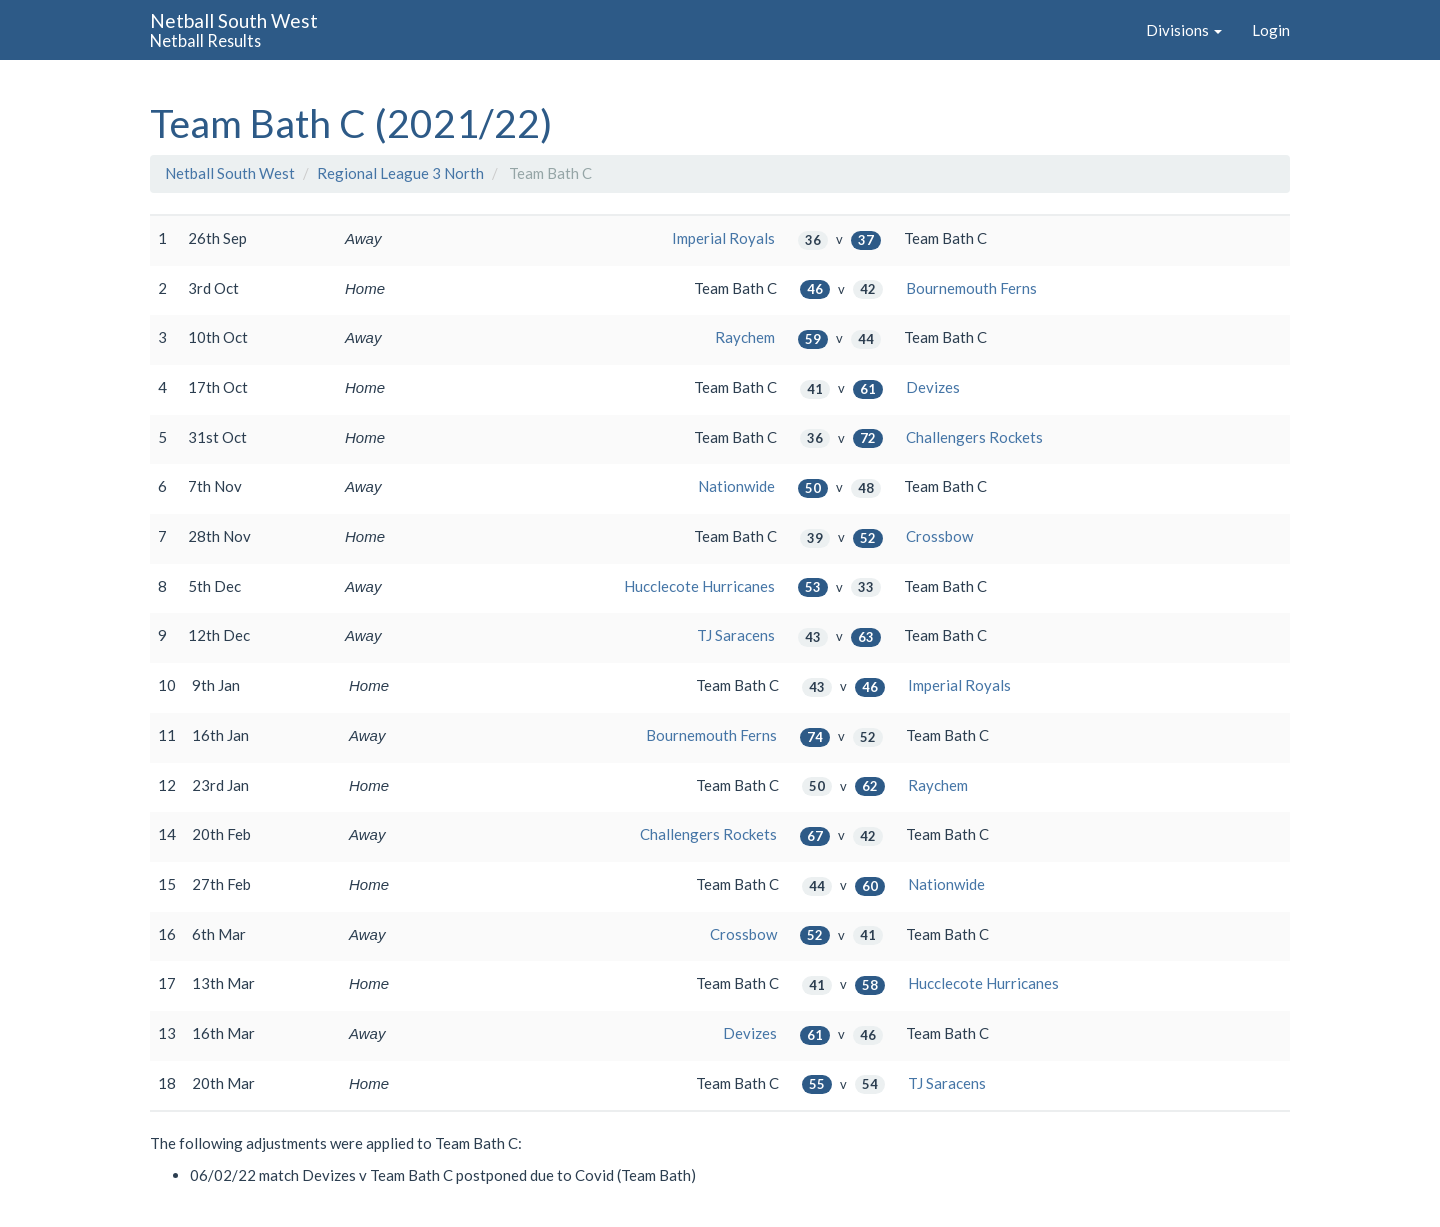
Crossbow (939, 536)
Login (1271, 30)
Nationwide (736, 486)
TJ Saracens (736, 635)
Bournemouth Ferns (971, 288)
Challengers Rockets (974, 437)
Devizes (933, 387)
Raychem (745, 337)
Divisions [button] (1184, 30)
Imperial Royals (723, 238)
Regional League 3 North (400, 173)
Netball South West (230, 173)
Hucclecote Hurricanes (699, 586)
